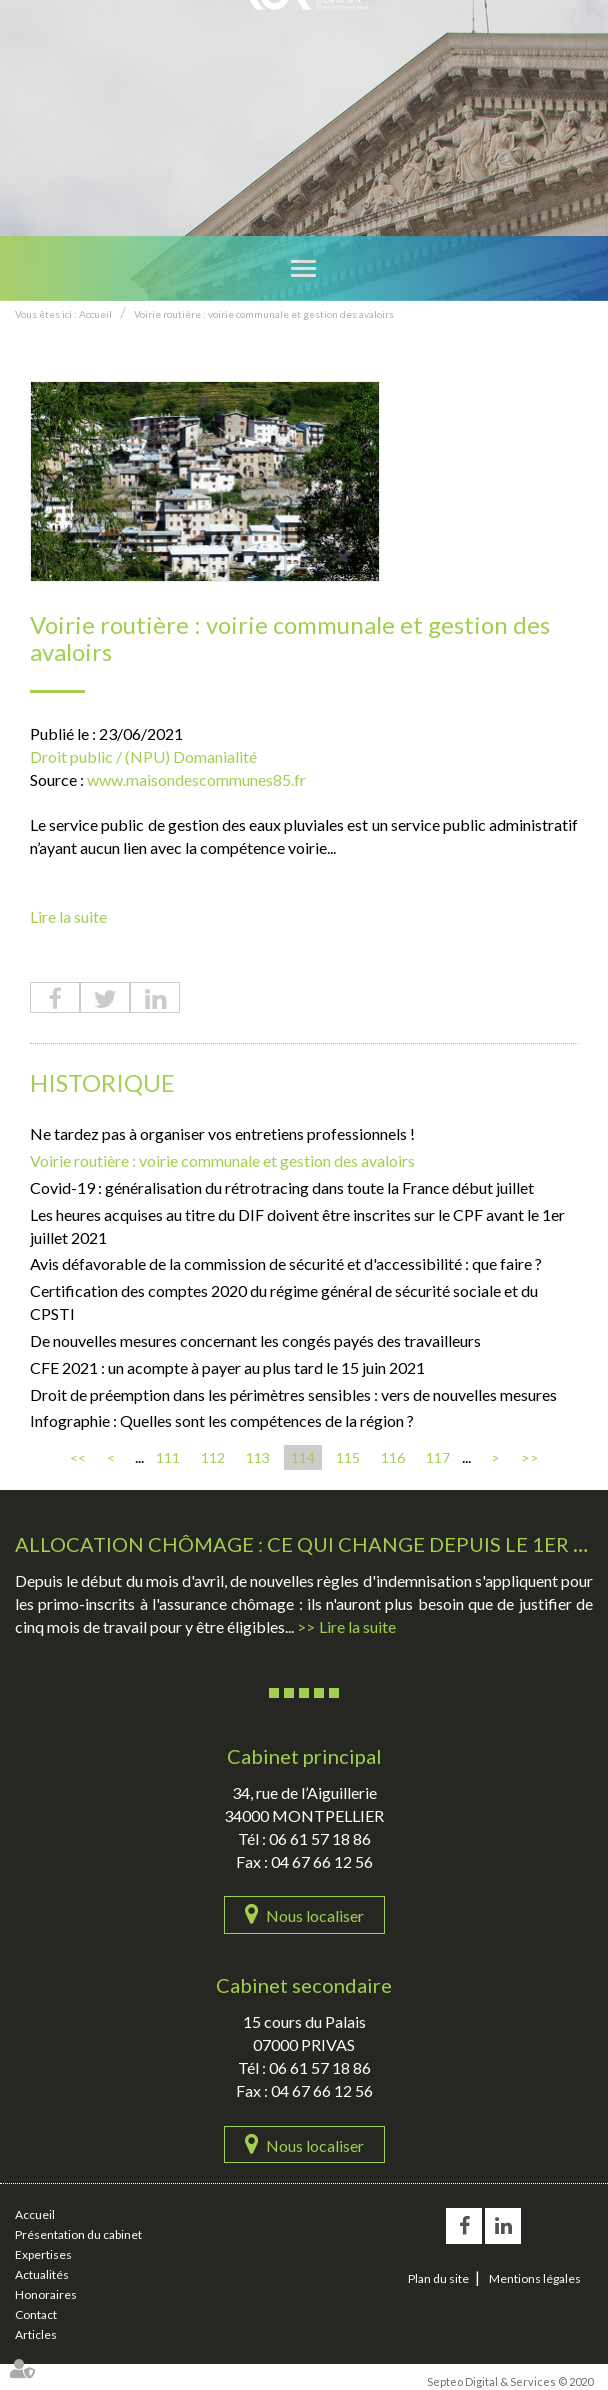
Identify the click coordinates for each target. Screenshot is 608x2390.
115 (348, 1457)
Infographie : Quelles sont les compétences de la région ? (222, 1420)
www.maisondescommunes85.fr (196, 779)
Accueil (95, 314)
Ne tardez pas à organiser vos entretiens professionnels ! (222, 1133)
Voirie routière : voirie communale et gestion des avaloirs (264, 314)
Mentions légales (535, 2278)
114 (303, 1457)
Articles (36, 2334)
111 (168, 1457)
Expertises (43, 2254)
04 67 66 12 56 (322, 1861)
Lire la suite (68, 916)
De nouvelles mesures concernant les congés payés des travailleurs (255, 1340)
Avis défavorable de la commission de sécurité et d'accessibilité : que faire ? (286, 1263)
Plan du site (438, 2278)
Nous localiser (315, 1915)
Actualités (42, 2274)
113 (258, 1457)
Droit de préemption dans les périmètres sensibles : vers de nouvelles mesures (293, 1394)
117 (438, 1457)
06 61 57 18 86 (320, 1838)
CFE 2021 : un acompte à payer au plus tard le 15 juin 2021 (227, 1367)
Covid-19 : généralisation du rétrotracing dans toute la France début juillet (282, 1187)
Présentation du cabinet (78, 2234)
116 (393, 1457)
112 (213, 1457)
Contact (36, 2314)
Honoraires (46, 2294)
